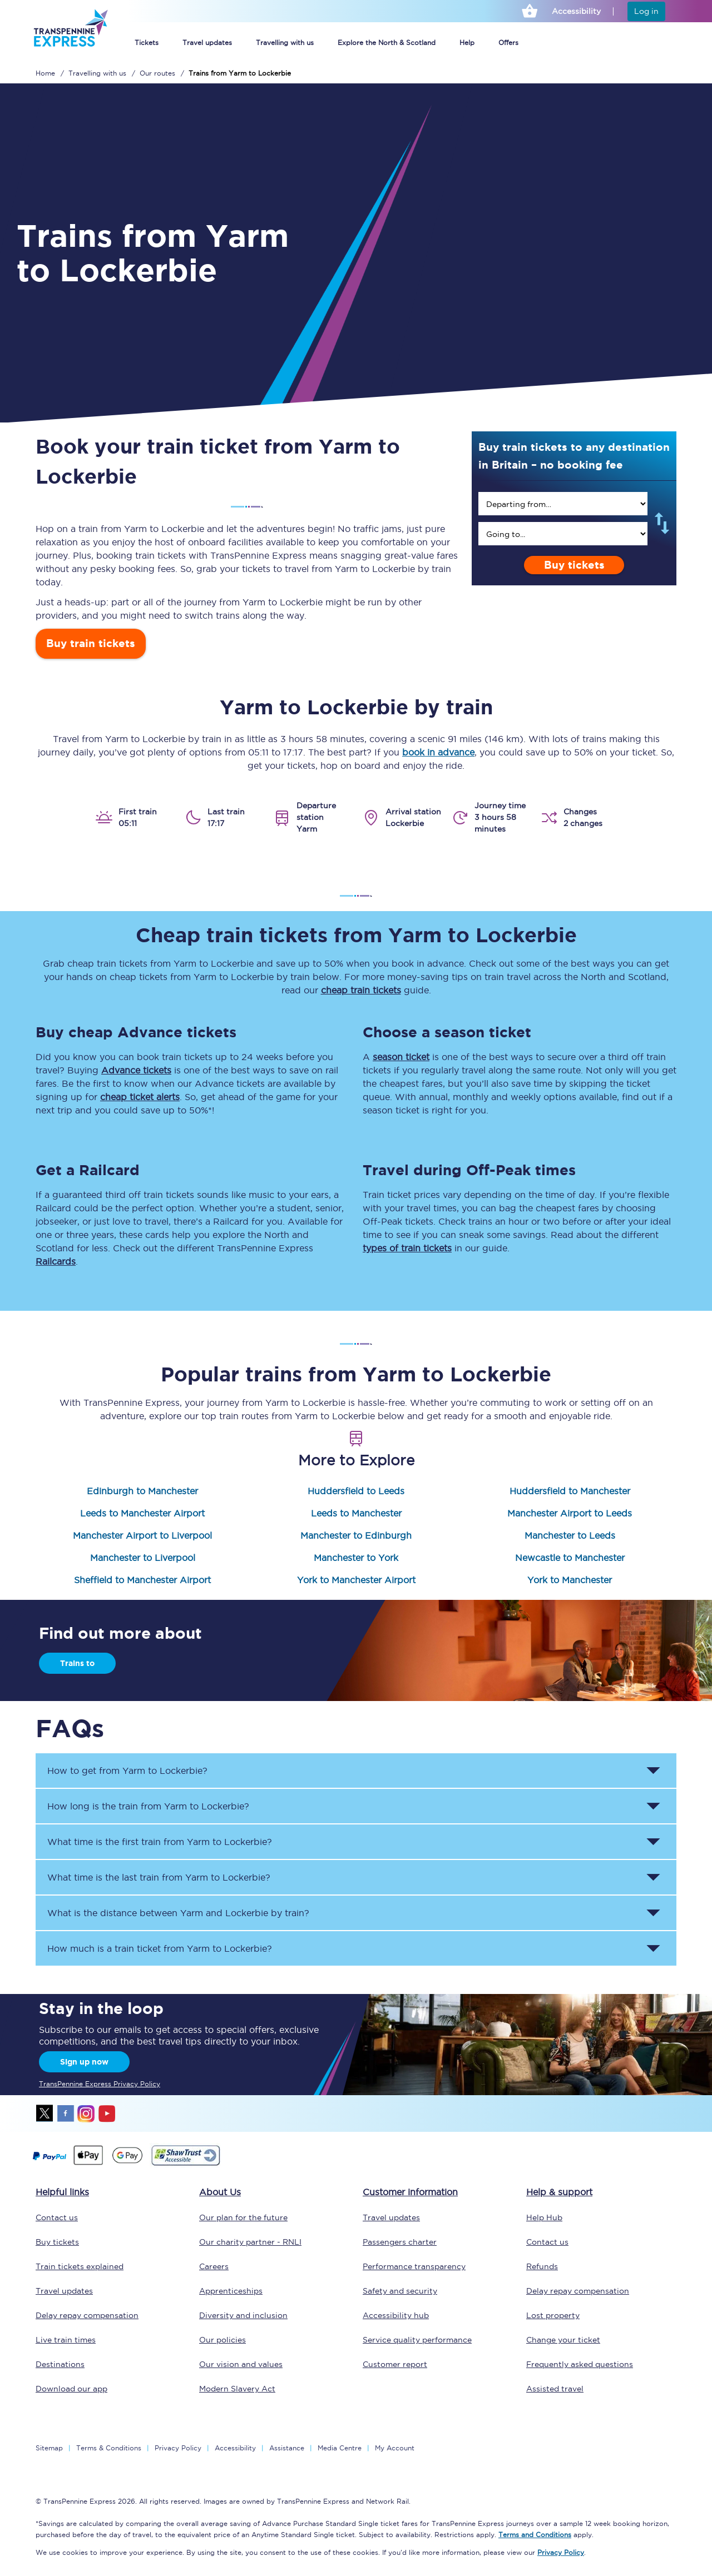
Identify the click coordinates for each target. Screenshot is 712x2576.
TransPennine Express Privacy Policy (99, 2083)
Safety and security (400, 2290)
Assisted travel (555, 2388)
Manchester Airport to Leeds (569, 1513)
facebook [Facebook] (65, 2113)
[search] (562, 503)
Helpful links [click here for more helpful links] (62, 2192)
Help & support (559, 2192)
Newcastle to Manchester (570, 1558)
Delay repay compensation (87, 2315)
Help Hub (544, 2217)
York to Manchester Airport (356, 1580)
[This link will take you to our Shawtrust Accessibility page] (185, 2164)
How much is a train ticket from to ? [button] (159, 1948)
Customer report (395, 2364)
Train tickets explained (79, 2266)
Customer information (410, 2192)
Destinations (60, 2364)
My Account (394, 2447)
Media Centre (340, 2447)
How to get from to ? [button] (127, 1771)
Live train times (66, 2339)
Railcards (56, 1261)
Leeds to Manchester (356, 1513)
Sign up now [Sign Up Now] (84, 2061)
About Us (220, 2192)
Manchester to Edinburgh (356, 1535)
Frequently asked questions (579, 2364)
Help (466, 42)
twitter (45, 2113)
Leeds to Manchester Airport (142, 1513)
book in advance (438, 752)
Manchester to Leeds (570, 1535)
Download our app (71, 2388)
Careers (214, 2266)
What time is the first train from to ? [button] (159, 1842)
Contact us (57, 2217)
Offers (508, 42)
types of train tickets (407, 1248)
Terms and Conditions (534, 2534)
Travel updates (207, 42)
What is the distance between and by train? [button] (178, 1913)
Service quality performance (417, 2339)
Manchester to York (356, 1558)
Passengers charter (400, 2241)
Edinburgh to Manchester (142, 1491)
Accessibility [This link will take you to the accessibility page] (576, 11)
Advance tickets (136, 1070)
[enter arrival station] (562, 533)
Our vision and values (241, 2364)
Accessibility (235, 2447)
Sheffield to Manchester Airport (142, 1580)
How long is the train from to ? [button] (148, 1806)
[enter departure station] (562, 503)
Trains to (77, 1663)
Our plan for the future (243, 2217)
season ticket (401, 1057)
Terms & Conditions (108, 2447)
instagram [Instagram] (86, 2113)
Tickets (147, 42)
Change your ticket (563, 2339)
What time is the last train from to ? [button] (158, 1877)
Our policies (222, 2339)
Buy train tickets (90, 643)
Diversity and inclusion (243, 2315)
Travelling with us (285, 42)
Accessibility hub (396, 2315)
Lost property (553, 2315)
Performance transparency (414, 2266)
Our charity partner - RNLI (250, 2241)
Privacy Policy (178, 2447)
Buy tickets (574, 565)
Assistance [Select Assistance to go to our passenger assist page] (286, 2447)
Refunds (542, 2266)
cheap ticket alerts (140, 1097)
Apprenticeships (231, 2290)
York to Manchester (569, 1580)
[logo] (70, 41)
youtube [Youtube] (106, 2113)
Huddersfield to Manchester (570, 1491)
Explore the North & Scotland (387, 42)
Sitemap (49, 2447)
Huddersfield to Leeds (356, 1491)
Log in (646, 11)
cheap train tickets (361, 990)
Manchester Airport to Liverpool (142, 1535)
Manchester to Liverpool (142, 1558)
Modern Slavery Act (237, 2388)
